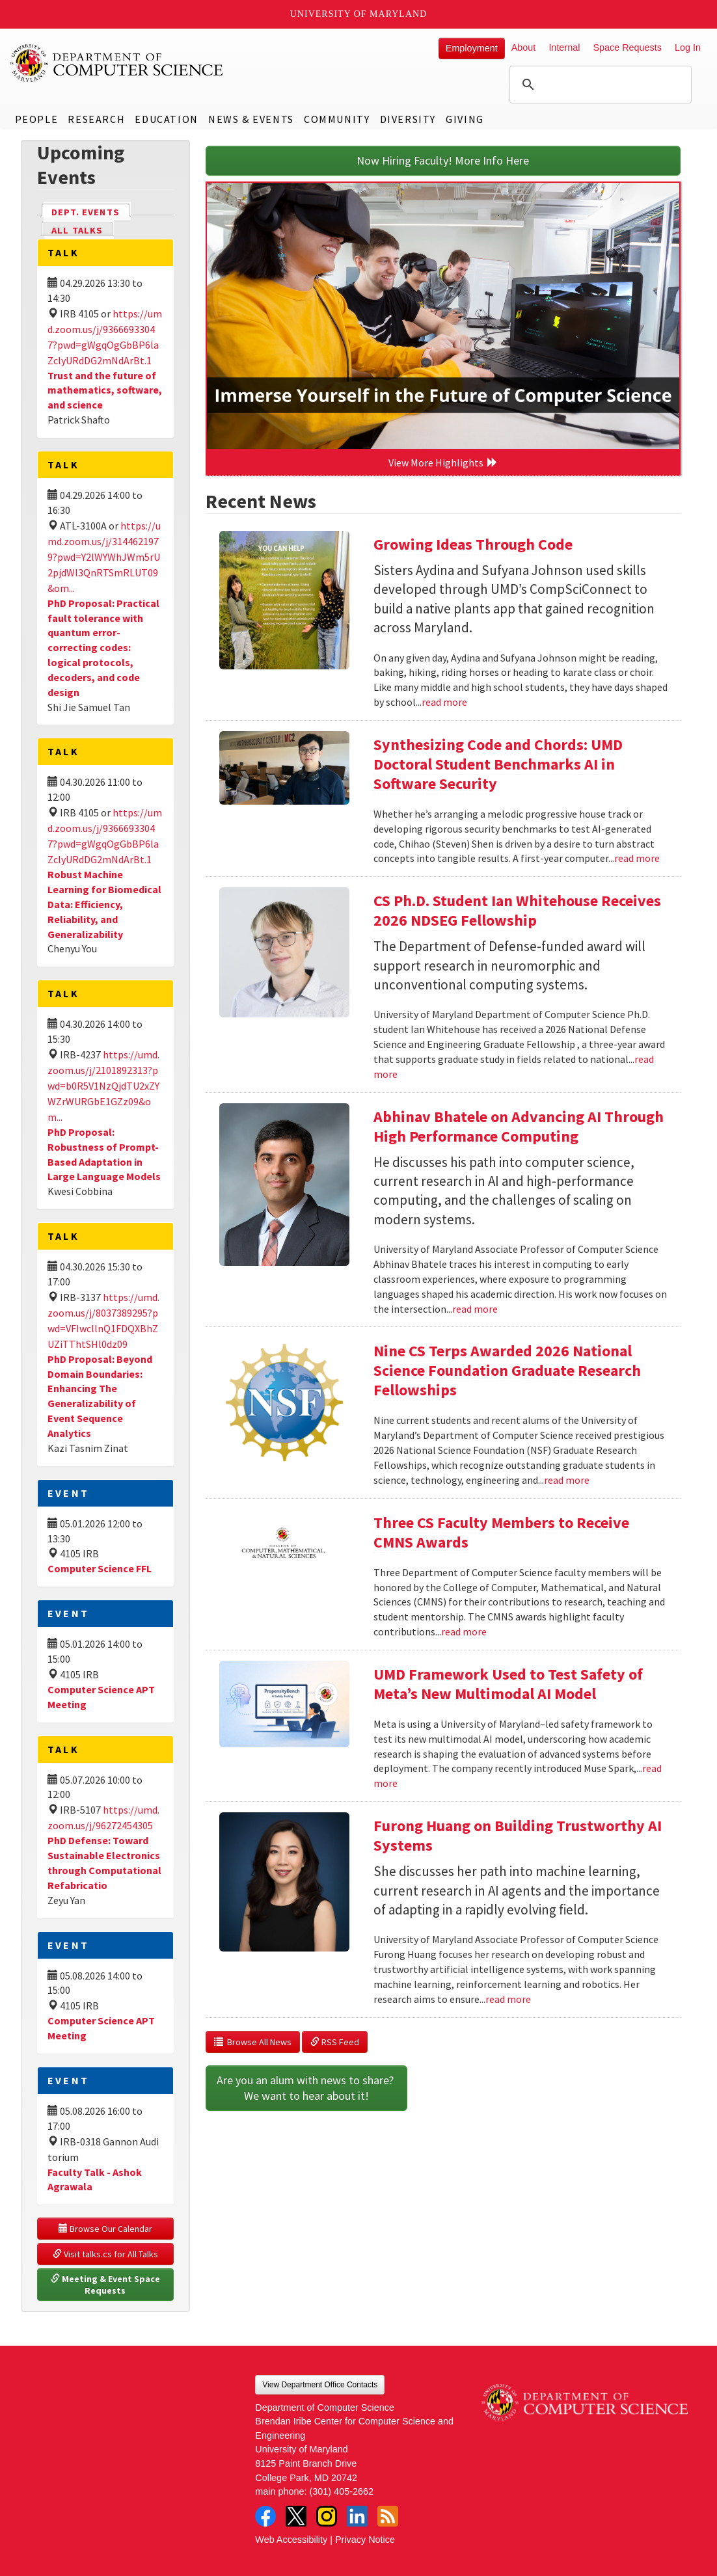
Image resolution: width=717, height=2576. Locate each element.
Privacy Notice (365, 2539)
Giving (465, 119)
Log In (688, 47)
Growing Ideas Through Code (473, 544)
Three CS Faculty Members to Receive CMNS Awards (501, 1532)
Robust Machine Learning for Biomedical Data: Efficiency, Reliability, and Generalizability (104, 904)
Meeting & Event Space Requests (106, 2284)
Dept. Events (91, 211)
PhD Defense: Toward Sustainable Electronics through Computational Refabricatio (104, 1863)
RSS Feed (334, 2042)
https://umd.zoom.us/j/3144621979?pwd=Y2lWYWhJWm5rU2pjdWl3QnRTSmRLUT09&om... (104, 557)
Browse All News (252, 2042)
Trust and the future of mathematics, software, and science (104, 390)
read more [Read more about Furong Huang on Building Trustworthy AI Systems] (508, 1999)
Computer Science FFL (99, 1568)
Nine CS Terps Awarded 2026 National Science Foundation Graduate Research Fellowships (507, 1370)
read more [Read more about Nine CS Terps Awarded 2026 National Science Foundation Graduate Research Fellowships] (566, 1479)
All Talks (77, 230)
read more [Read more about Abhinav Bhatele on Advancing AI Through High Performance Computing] (475, 1308)
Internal (564, 47)
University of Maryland (358, 14)
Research (96, 119)
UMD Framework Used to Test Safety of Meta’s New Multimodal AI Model (508, 1684)
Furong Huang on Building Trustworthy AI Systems (517, 1835)
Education (166, 119)
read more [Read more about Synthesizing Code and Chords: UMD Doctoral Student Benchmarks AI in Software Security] (637, 858)
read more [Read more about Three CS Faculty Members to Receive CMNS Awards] (464, 1631)
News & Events (251, 119)
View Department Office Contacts (319, 2384)
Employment (472, 48)
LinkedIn (357, 2516)
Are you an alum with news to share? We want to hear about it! (306, 2088)
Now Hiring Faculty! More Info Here (443, 160)
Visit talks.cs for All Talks (105, 2254)
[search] (599, 84)
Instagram (326, 2516)
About (523, 47)
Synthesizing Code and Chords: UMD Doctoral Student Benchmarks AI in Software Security (498, 764)
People (37, 119)
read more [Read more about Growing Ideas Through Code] (444, 701)
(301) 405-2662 (341, 2491)
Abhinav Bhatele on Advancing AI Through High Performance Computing (518, 1126)
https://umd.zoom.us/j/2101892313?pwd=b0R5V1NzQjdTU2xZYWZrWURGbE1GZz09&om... (103, 1085)
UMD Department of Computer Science (117, 63)
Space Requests (627, 47)
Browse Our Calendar (105, 2228)
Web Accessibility (291, 2539)
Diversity (408, 119)
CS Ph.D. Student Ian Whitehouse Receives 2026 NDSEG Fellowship (517, 910)
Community (337, 119)
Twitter (296, 2516)
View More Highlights (443, 462)
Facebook (265, 2516)
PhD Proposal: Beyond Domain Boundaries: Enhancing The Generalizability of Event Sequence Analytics (99, 1396)
